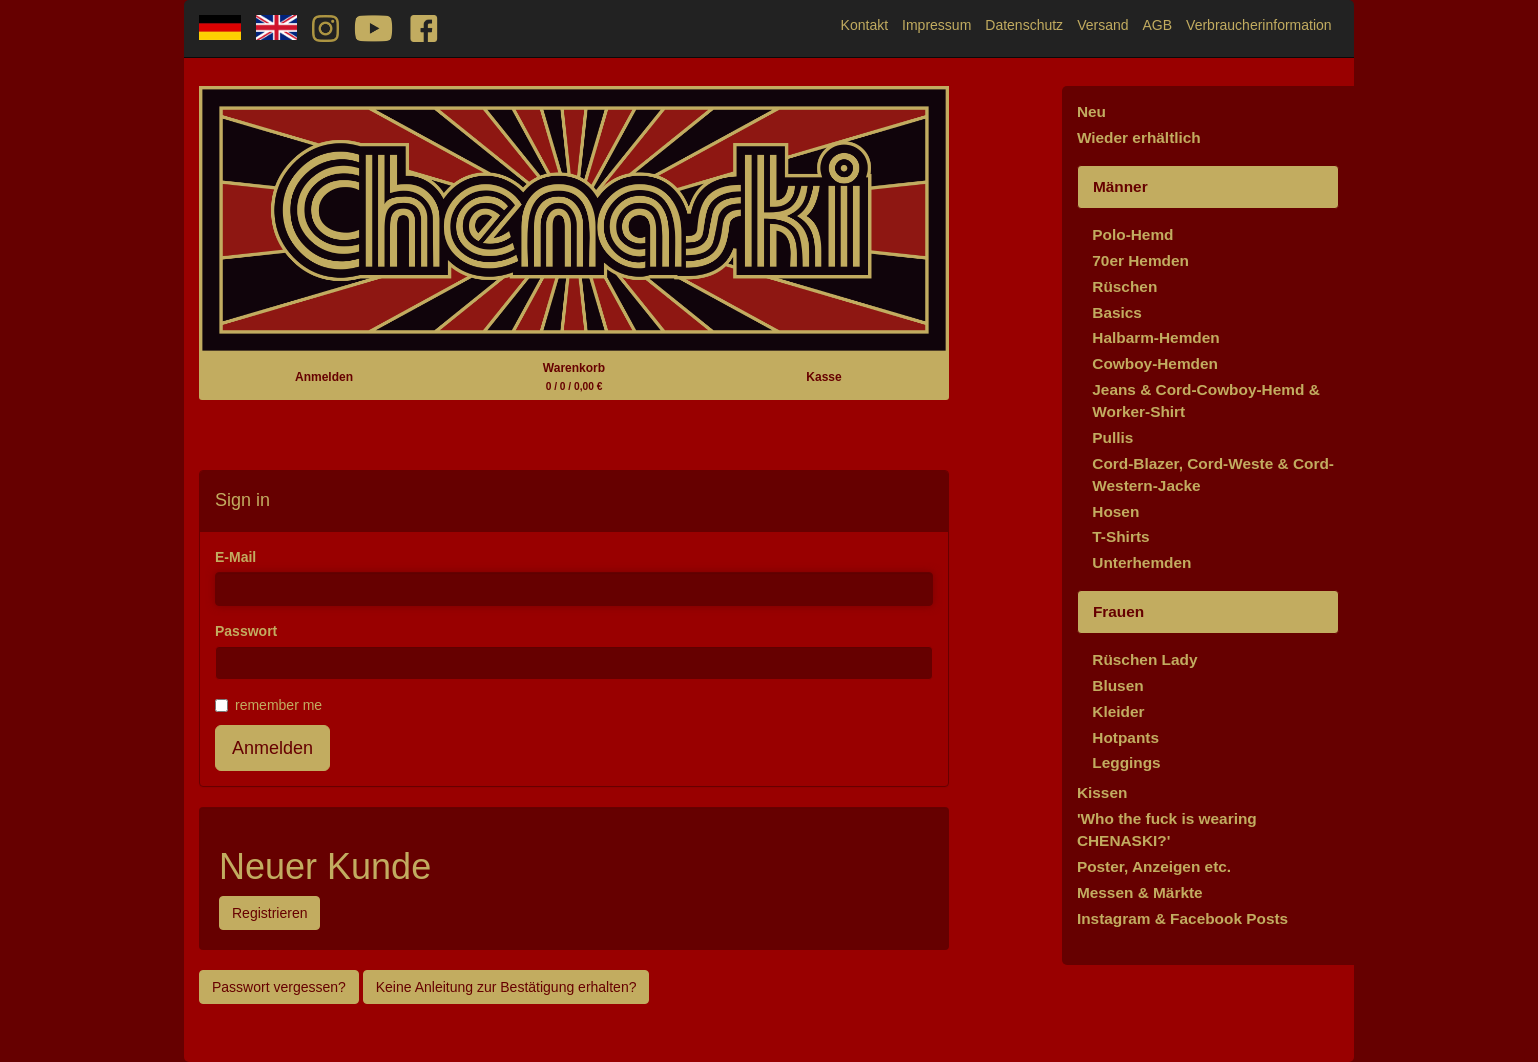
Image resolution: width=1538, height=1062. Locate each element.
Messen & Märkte (1140, 892)
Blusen (1117, 685)
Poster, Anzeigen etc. (1154, 866)
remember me (268, 705)
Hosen (1115, 511)
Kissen (1102, 792)
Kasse (823, 377)
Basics (1117, 312)
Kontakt (864, 25)
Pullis (1112, 437)
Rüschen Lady (1144, 659)
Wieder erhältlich (1139, 137)
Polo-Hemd (1132, 234)
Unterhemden (1141, 562)
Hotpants (1125, 737)
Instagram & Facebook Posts (1182, 918)
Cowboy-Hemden (1155, 363)
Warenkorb (574, 376)
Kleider (1118, 711)
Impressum (936, 25)
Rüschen (1124, 286)
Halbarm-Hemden (1155, 337)
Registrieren (269, 913)
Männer (1120, 186)
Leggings (1126, 762)
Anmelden (324, 377)
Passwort (246, 631)
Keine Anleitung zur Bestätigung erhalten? (506, 987)
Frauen (1118, 611)
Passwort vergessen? (279, 987)
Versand (1102, 25)
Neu (1091, 111)
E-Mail (235, 557)
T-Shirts (1120, 536)
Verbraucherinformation (1259, 25)
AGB (1158, 25)
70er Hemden (1140, 260)
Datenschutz (1024, 25)
